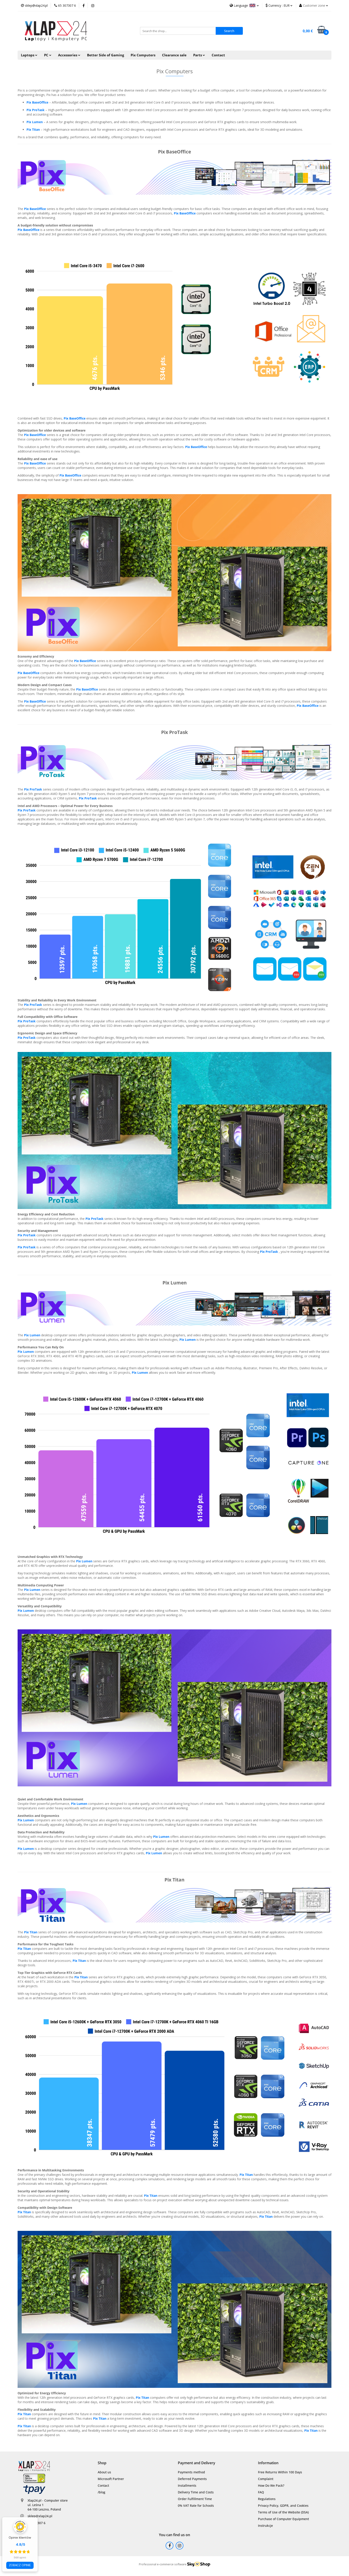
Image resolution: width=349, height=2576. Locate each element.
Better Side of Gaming (105, 55)
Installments (187, 2485)
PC (47, 55)
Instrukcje (265, 2525)
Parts (199, 55)
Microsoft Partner (111, 2479)
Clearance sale (174, 55)
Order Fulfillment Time (195, 2499)
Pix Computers (143, 55)
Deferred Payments (192, 2479)
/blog (101, 2492)
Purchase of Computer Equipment (283, 2519)
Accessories (69, 55)
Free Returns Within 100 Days (280, 2472)
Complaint (265, 2479)
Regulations (267, 2499)
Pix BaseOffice (35, 209)
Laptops (29, 55)
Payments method (191, 2472)
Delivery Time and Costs (196, 2492)
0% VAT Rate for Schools (196, 2505)
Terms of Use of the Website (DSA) (283, 2512)
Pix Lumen (32, 1335)
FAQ (261, 2492)
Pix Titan (31, 1932)
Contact (218, 55)
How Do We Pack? (271, 2485)
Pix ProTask (33, 789)
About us (104, 2472)
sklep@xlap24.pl (40, 2516)
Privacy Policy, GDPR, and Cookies (283, 2505)
